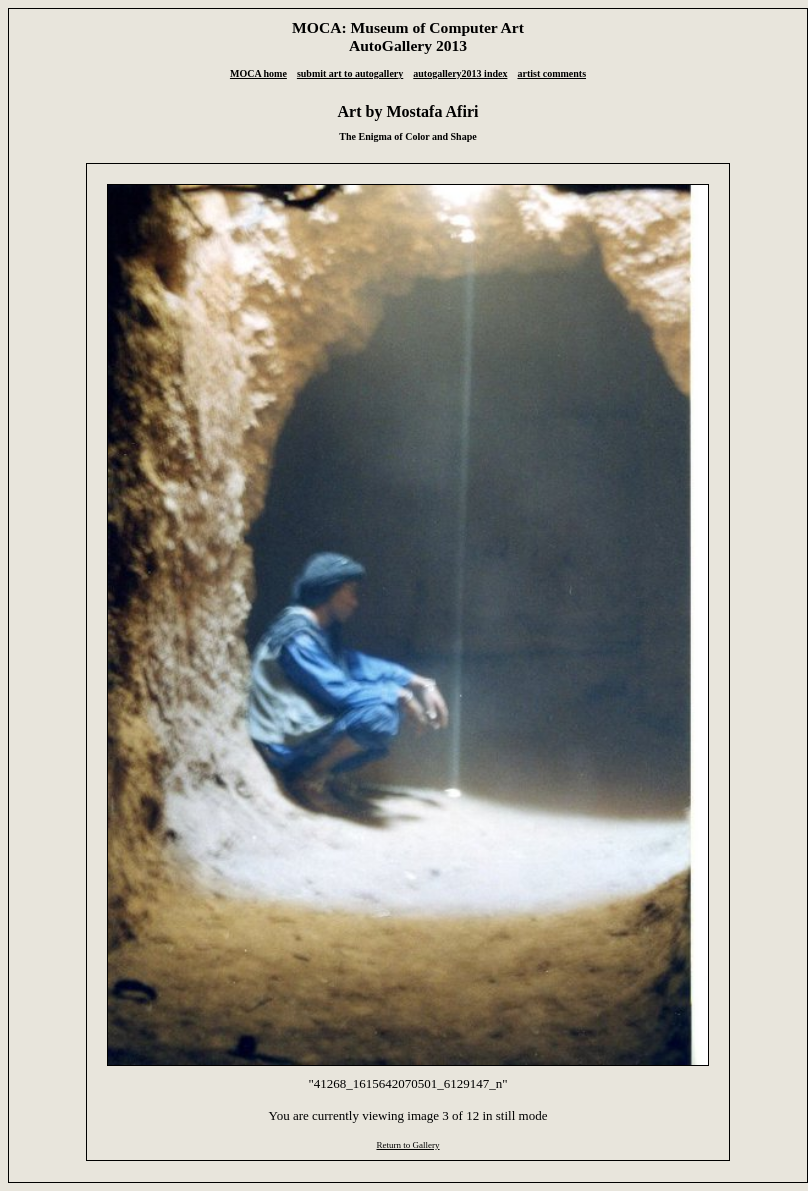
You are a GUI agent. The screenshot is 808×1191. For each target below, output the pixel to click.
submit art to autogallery (350, 73)
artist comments (551, 73)
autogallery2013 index (460, 73)
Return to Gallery (407, 1145)
